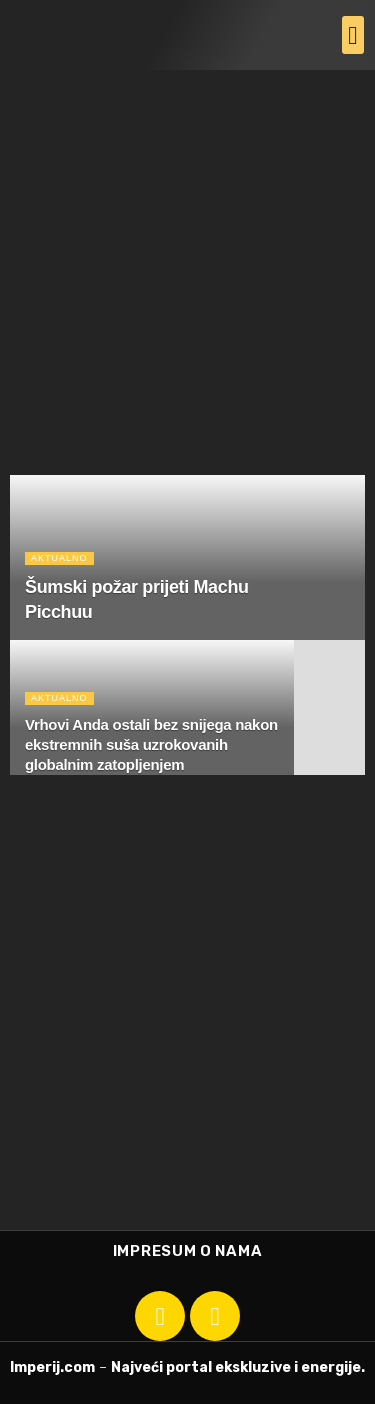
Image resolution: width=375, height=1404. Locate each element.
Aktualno (59, 558)
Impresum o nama (188, 1251)
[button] (353, 35)
